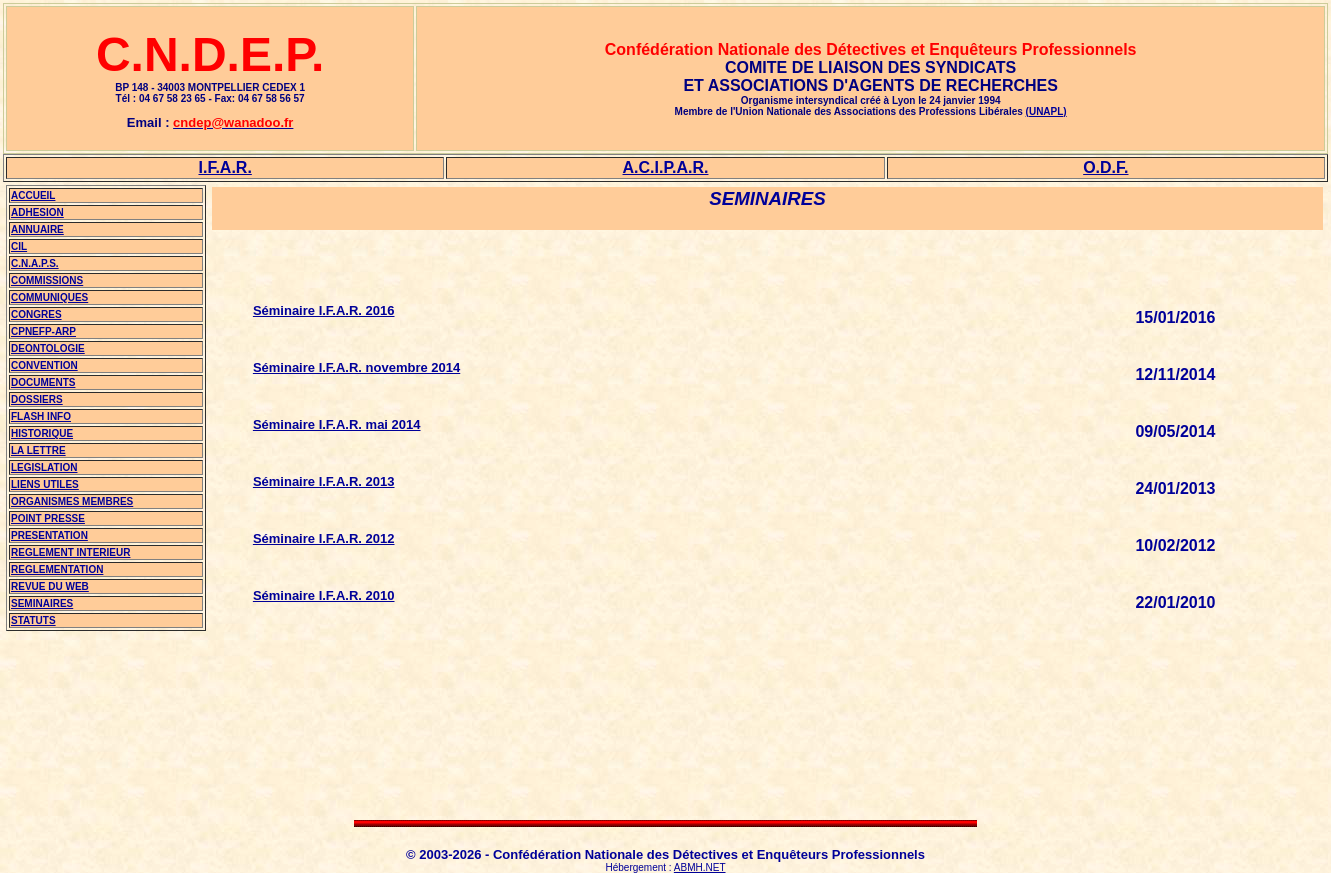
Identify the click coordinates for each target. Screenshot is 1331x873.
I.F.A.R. (224, 167)
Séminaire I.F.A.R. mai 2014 (337, 424)
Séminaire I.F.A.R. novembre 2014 (356, 367)
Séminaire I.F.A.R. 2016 (324, 310)
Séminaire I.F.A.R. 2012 (324, 538)
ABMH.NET (700, 867)
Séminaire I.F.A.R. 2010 (324, 595)
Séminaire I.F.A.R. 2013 (324, 481)
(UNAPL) (1046, 111)
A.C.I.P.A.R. (666, 167)
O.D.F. (1105, 167)
